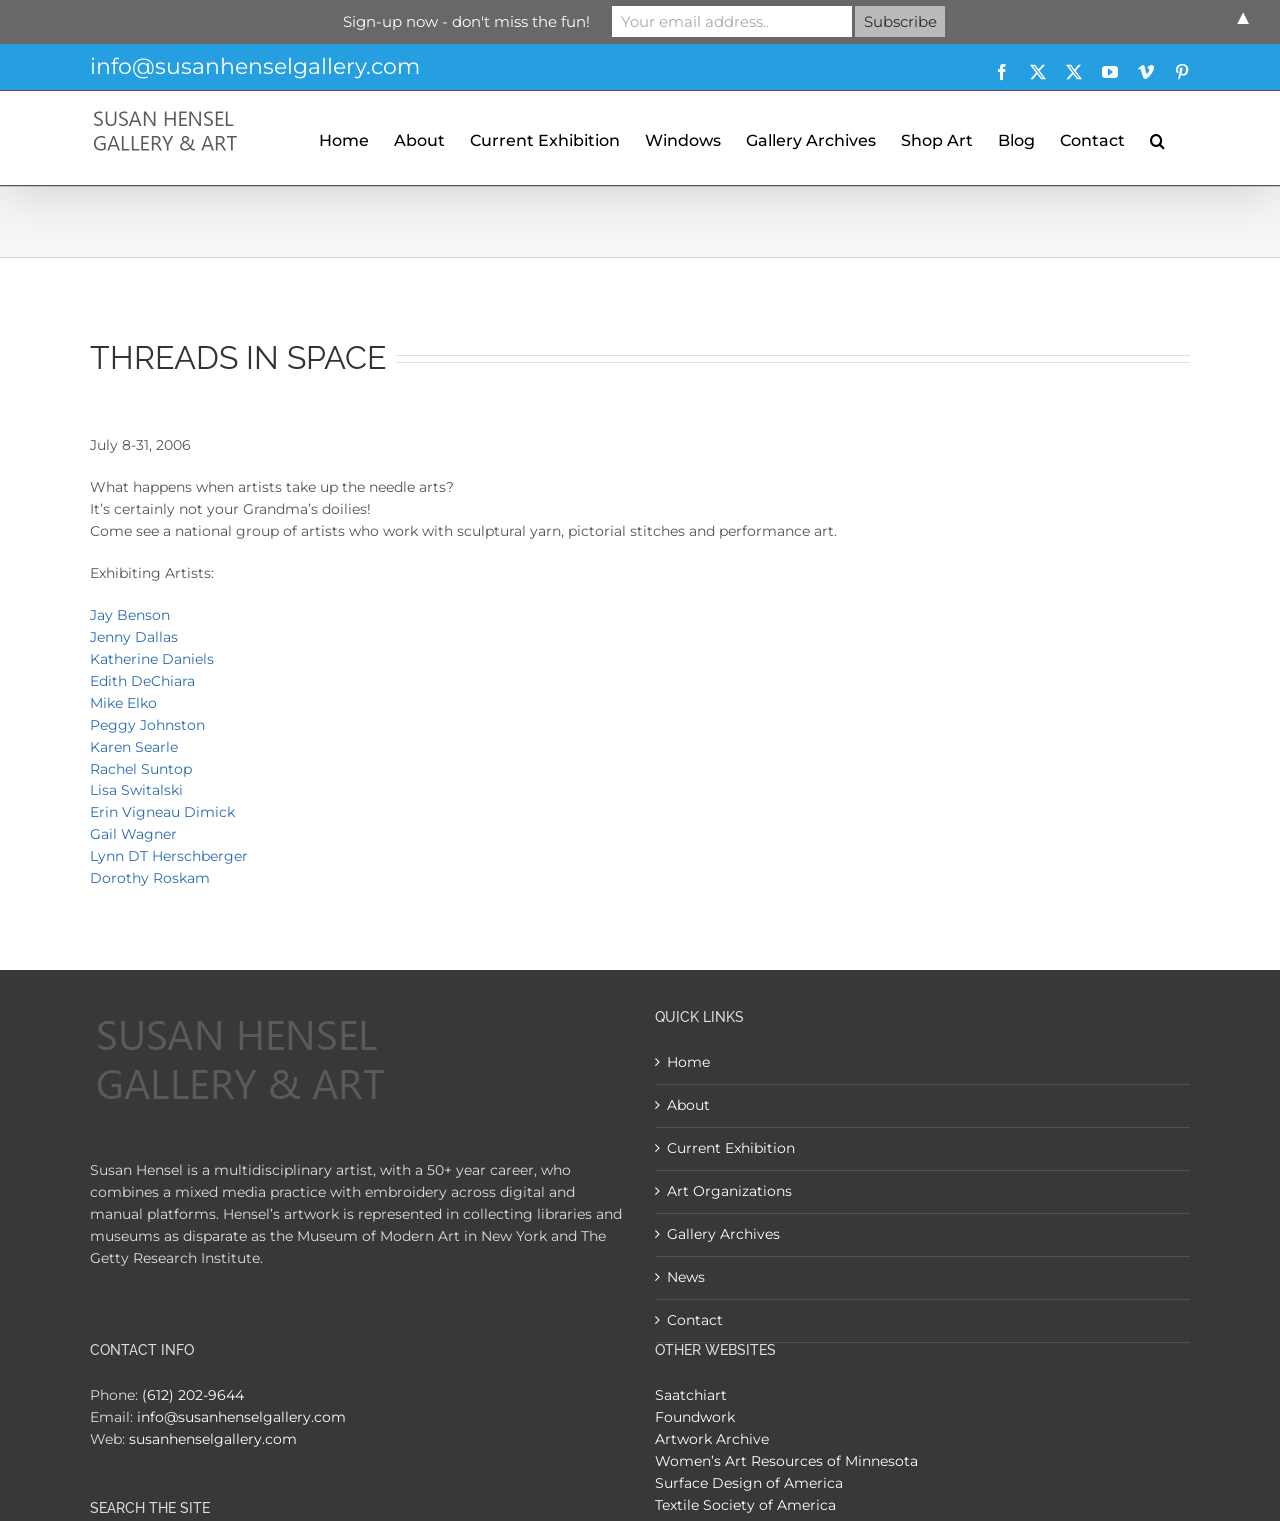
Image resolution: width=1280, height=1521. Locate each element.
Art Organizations (729, 1191)
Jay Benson (130, 615)
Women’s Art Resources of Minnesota (786, 1461)
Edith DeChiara (142, 681)
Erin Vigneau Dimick (162, 812)
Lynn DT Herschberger (169, 856)
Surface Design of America (749, 1483)
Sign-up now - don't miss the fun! (466, 21)
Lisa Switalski (136, 790)
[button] (1157, 138)
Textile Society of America (745, 1505)
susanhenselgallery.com (213, 1439)
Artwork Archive (712, 1439)
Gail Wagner (133, 834)
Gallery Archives (723, 1234)
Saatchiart (691, 1395)
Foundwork (695, 1417)
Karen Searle (134, 747)
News (686, 1277)
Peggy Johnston (147, 725)
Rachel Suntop (141, 769)
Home (688, 1062)
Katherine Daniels (152, 659)
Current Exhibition (731, 1148)
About (688, 1105)
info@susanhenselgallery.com (255, 66)
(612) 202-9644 (193, 1395)
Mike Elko (123, 703)
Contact (695, 1320)
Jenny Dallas (134, 637)
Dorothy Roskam (150, 878)
